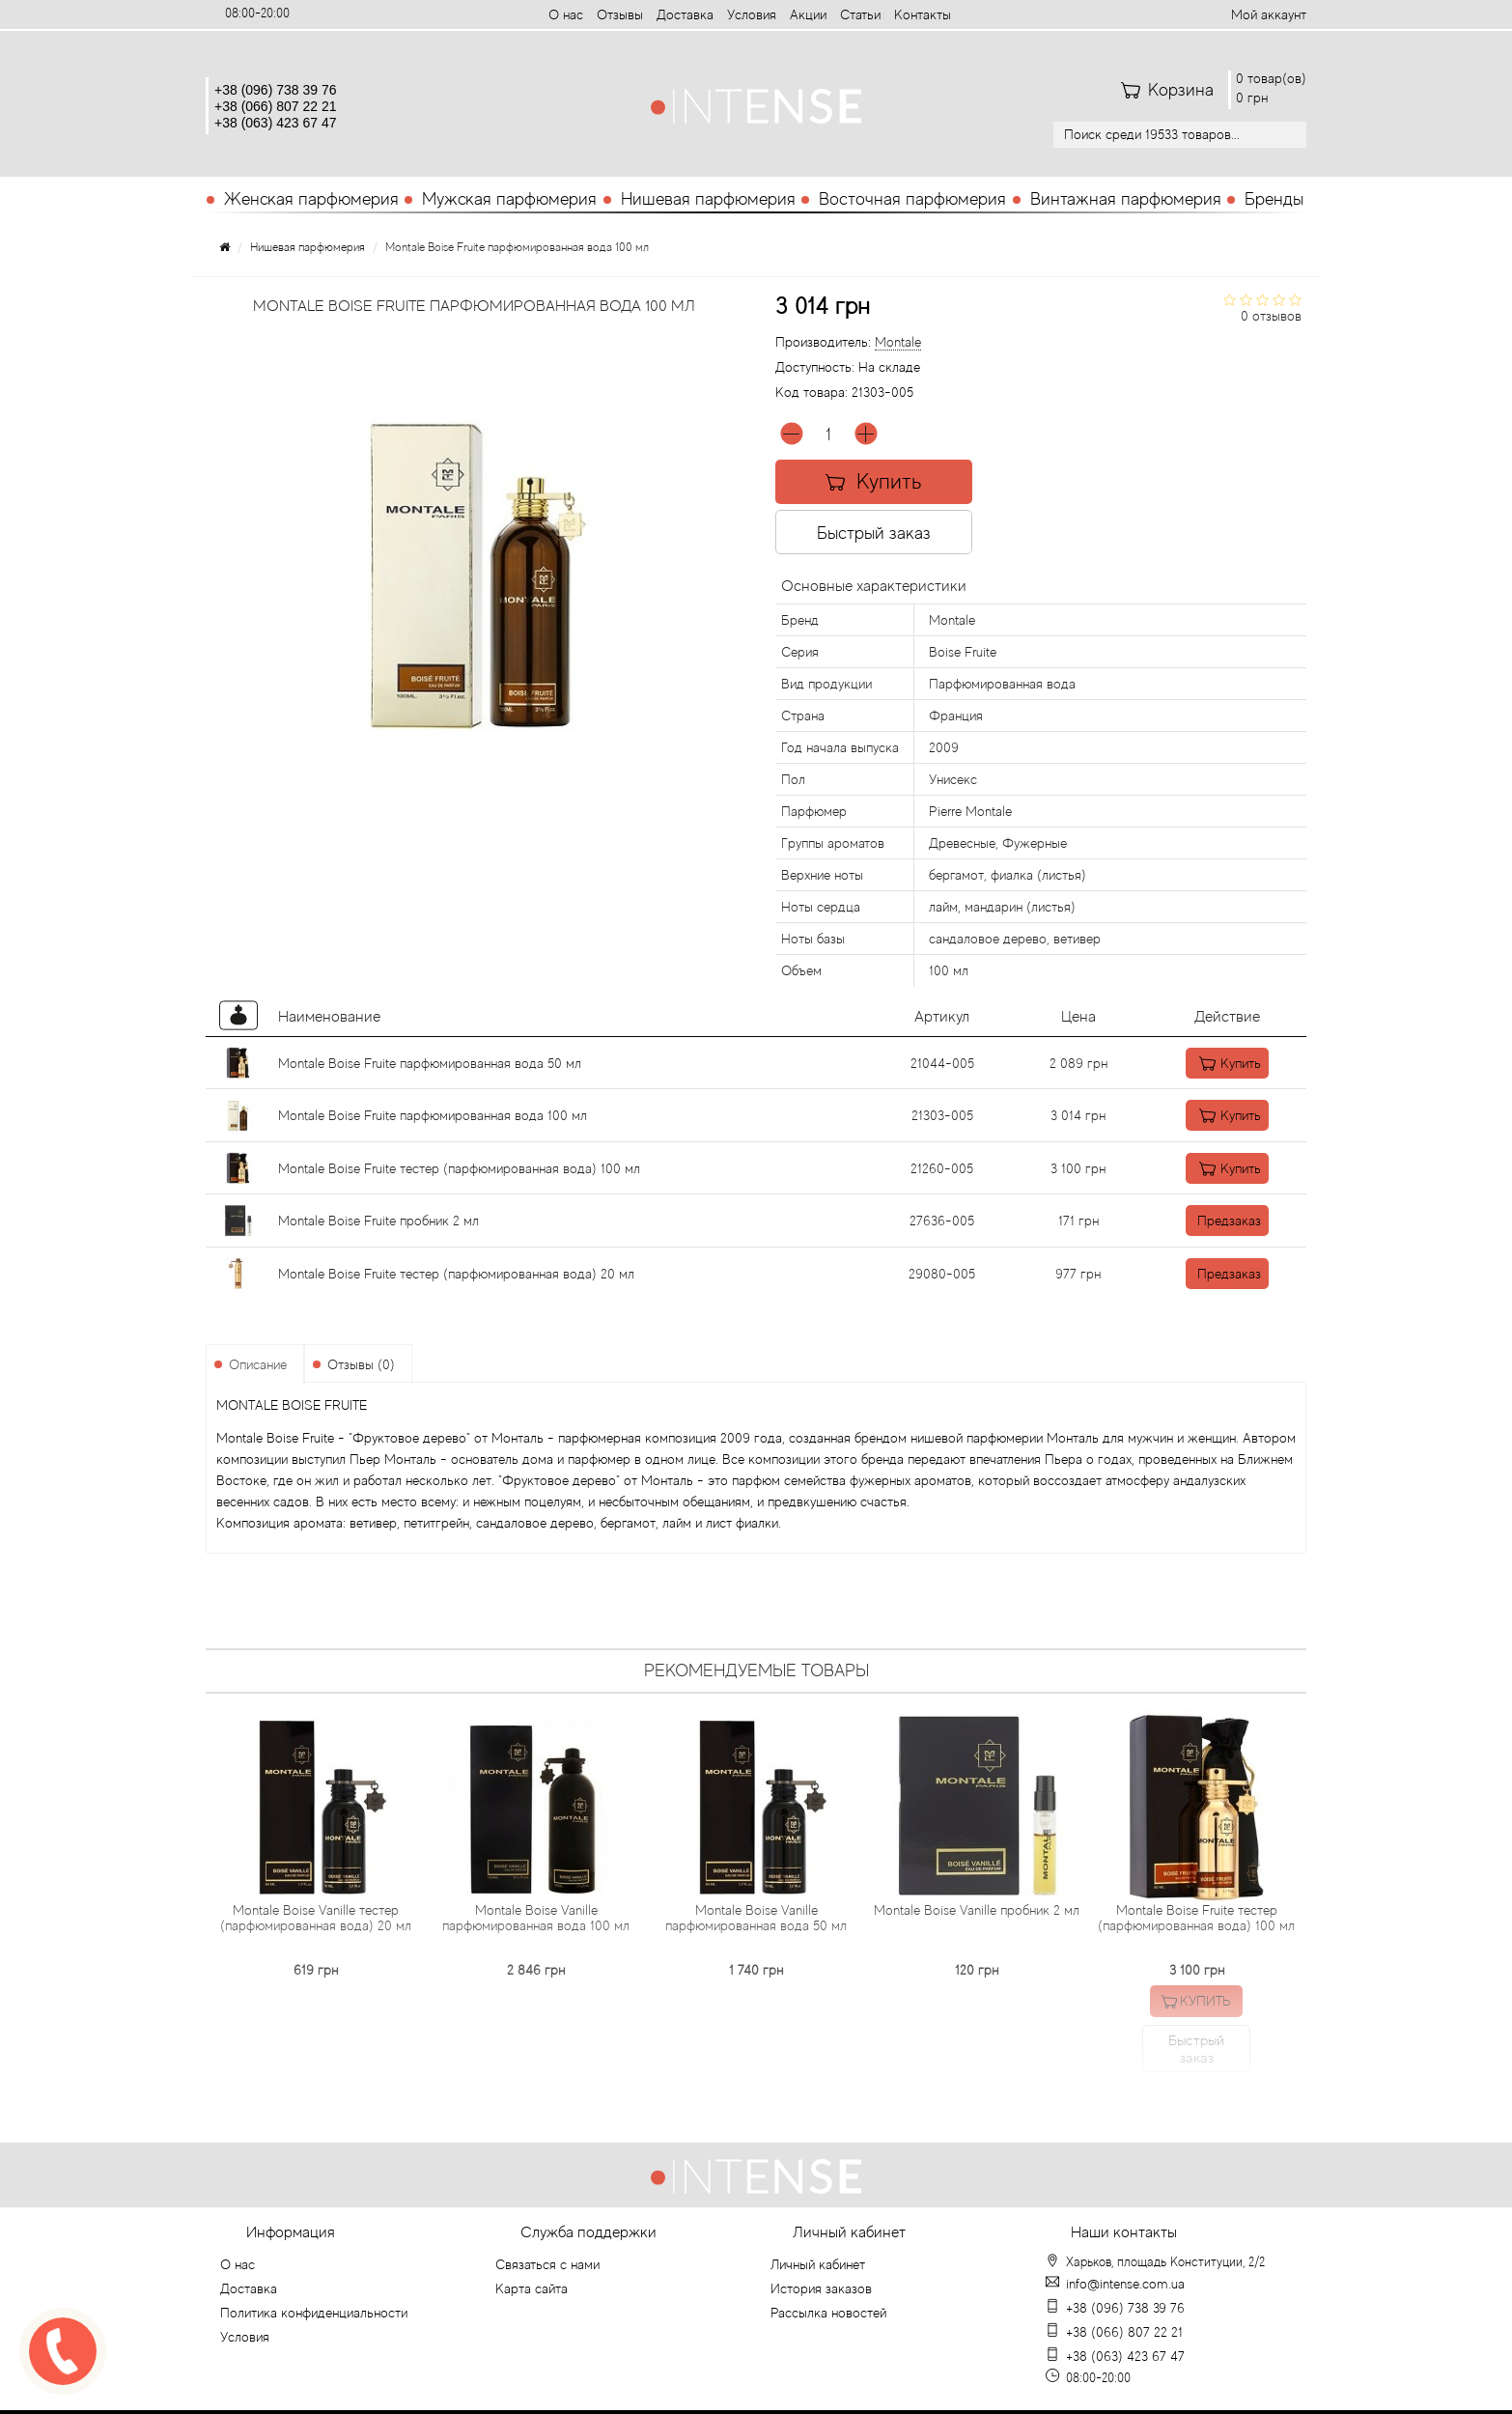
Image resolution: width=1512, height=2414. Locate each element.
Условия (751, 14)
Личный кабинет (817, 2264)
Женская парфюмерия (311, 199)
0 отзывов (1271, 315)
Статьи (860, 14)
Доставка (685, 14)
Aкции (808, 14)
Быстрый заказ (877, 533)
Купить (876, 481)
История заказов (821, 2288)
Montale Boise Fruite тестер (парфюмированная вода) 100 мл (459, 1168)
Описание (258, 1364)
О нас (565, 14)
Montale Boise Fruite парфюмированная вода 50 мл (429, 1063)
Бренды (1274, 199)
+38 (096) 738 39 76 (275, 90)
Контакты (922, 14)
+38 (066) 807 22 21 (275, 106)
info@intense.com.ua (1125, 2283)
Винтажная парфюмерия (1125, 199)
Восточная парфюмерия (912, 199)
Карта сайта (531, 2288)
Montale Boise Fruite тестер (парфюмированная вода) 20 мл (456, 1273)
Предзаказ (1207, 1220)
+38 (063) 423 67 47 (275, 122)
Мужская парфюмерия (509, 199)
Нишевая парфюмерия (708, 199)
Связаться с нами (547, 2264)
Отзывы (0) (361, 1364)
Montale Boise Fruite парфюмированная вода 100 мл (432, 1115)
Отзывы (620, 14)
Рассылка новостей (828, 2312)
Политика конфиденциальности (313, 2312)
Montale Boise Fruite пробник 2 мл (378, 1220)
